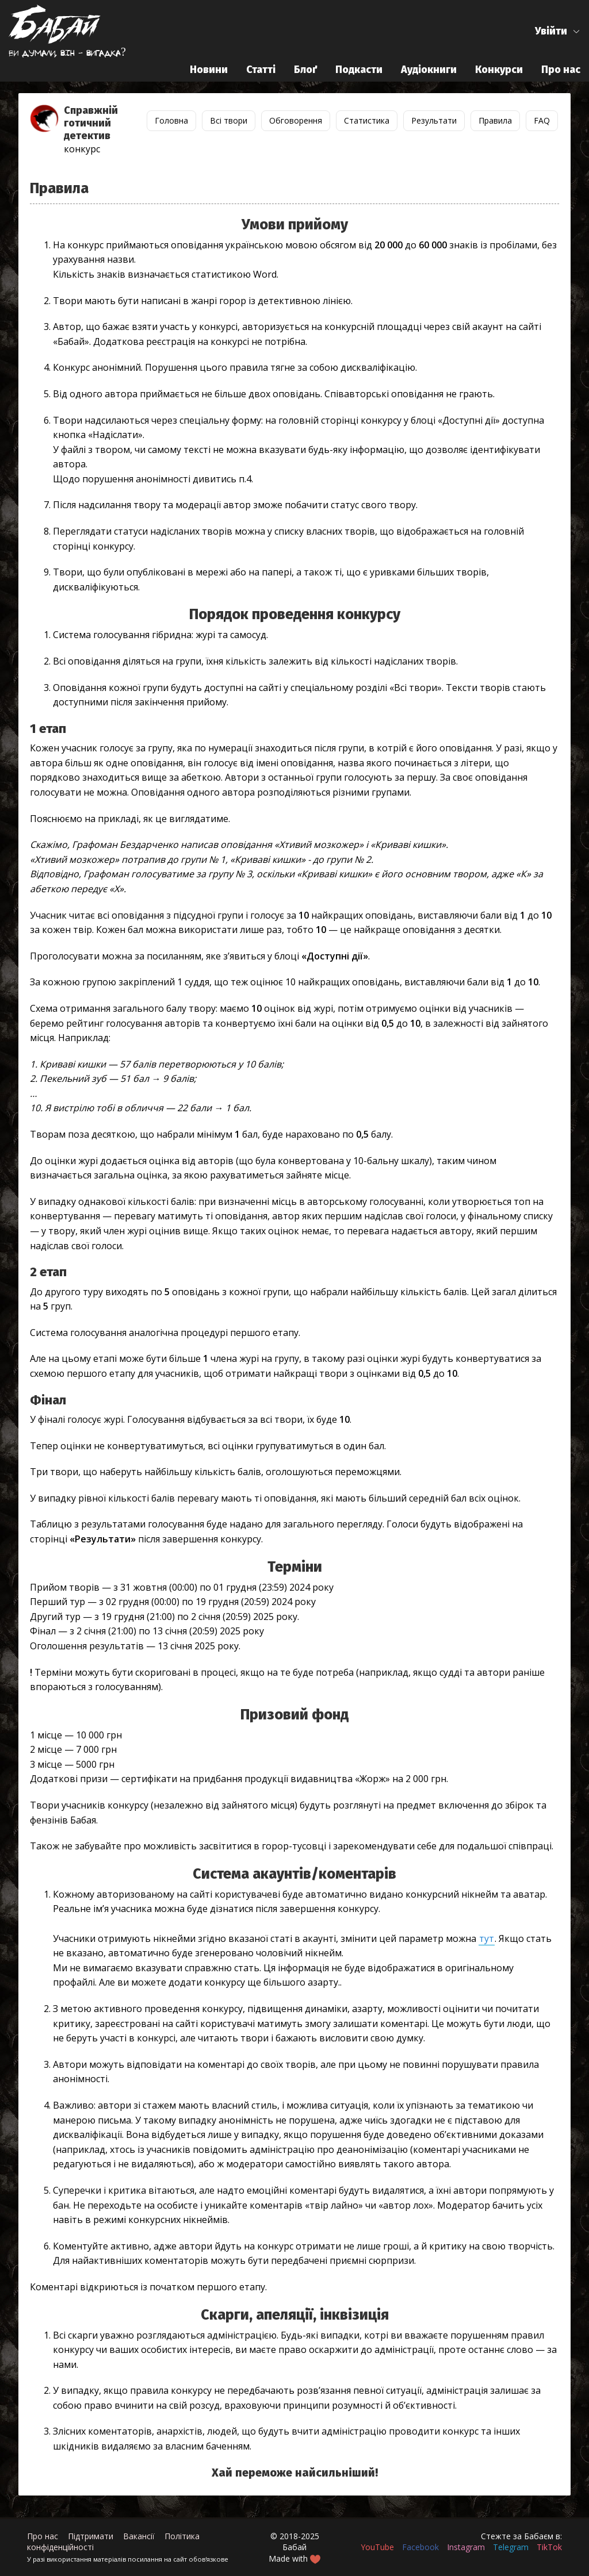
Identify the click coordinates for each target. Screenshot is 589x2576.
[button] (557, 31)
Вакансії (139, 2536)
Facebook (420, 2547)
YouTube (377, 2547)
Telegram (511, 2547)
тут (486, 1938)
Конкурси (499, 69)
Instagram (466, 2547)
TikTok (549, 2547)
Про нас (560, 69)
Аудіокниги (429, 69)
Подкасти (359, 69)
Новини (209, 69)
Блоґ (305, 69)
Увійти (551, 31)
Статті (261, 69)
